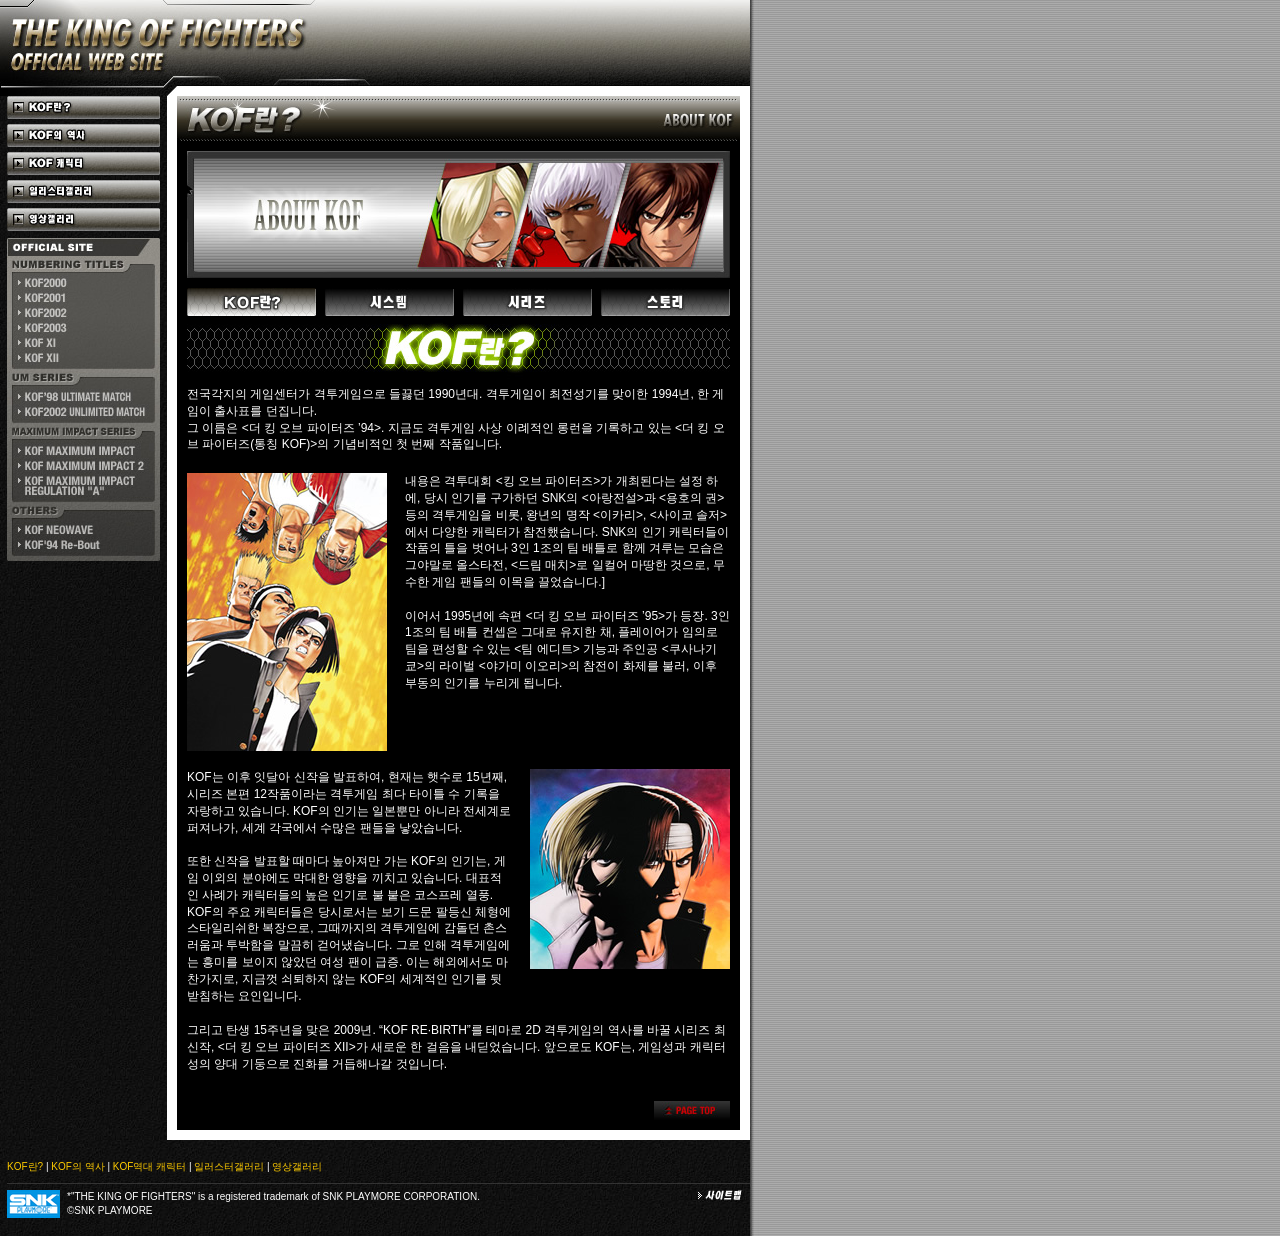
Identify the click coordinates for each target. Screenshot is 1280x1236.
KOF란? (25, 1166)
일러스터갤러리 (229, 1166)
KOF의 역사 (77, 1166)
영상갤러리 (297, 1166)
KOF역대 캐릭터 (149, 1166)
